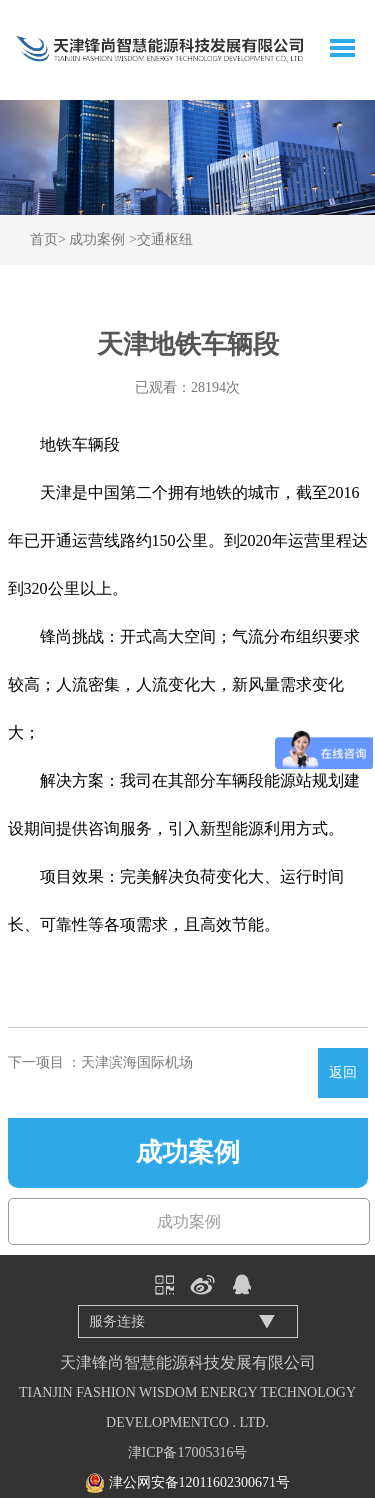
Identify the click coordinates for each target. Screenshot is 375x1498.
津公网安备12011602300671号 (199, 1482)
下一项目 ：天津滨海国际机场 (101, 1062)
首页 (44, 239)
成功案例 (97, 239)
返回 (343, 1072)
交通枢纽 (165, 239)
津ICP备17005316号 (188, 1452)
